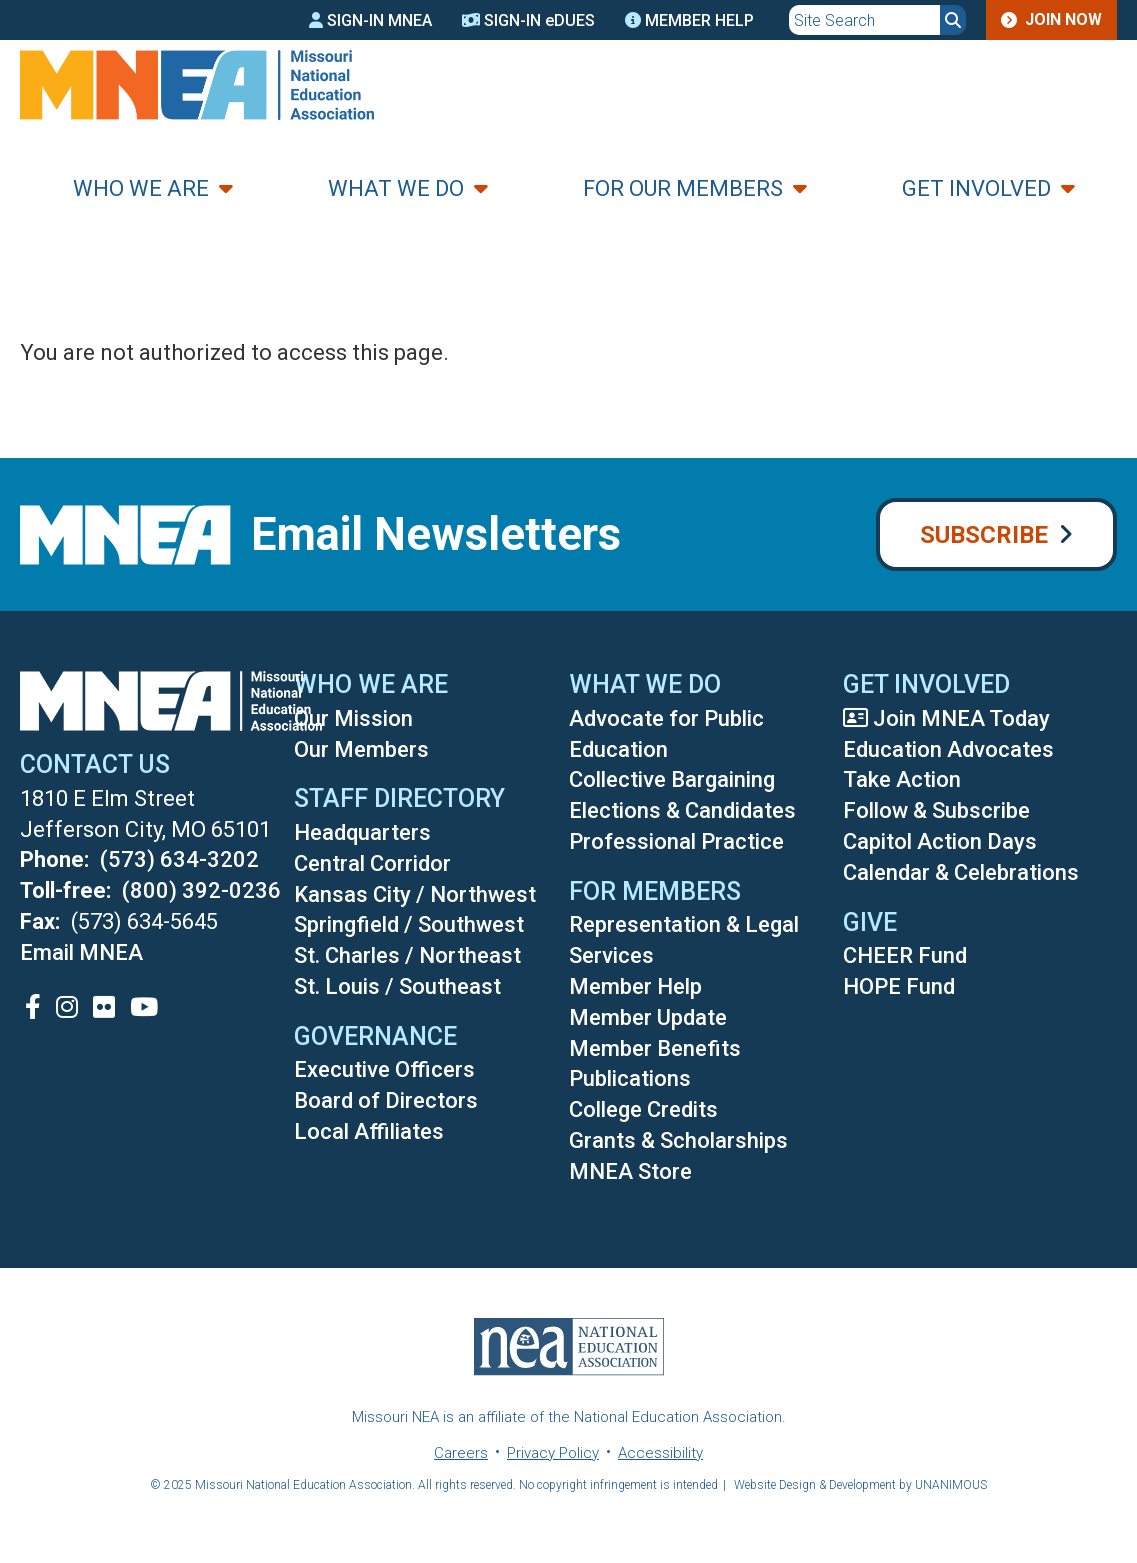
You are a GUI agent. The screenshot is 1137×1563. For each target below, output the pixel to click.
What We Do (396, 188)
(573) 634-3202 (179, 859)
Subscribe (984, 535)
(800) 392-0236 (201, 890)
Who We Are (141, 188)
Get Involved (976, 188)
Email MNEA (81, 952)
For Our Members (683, 188)
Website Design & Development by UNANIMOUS (860, 1485)
